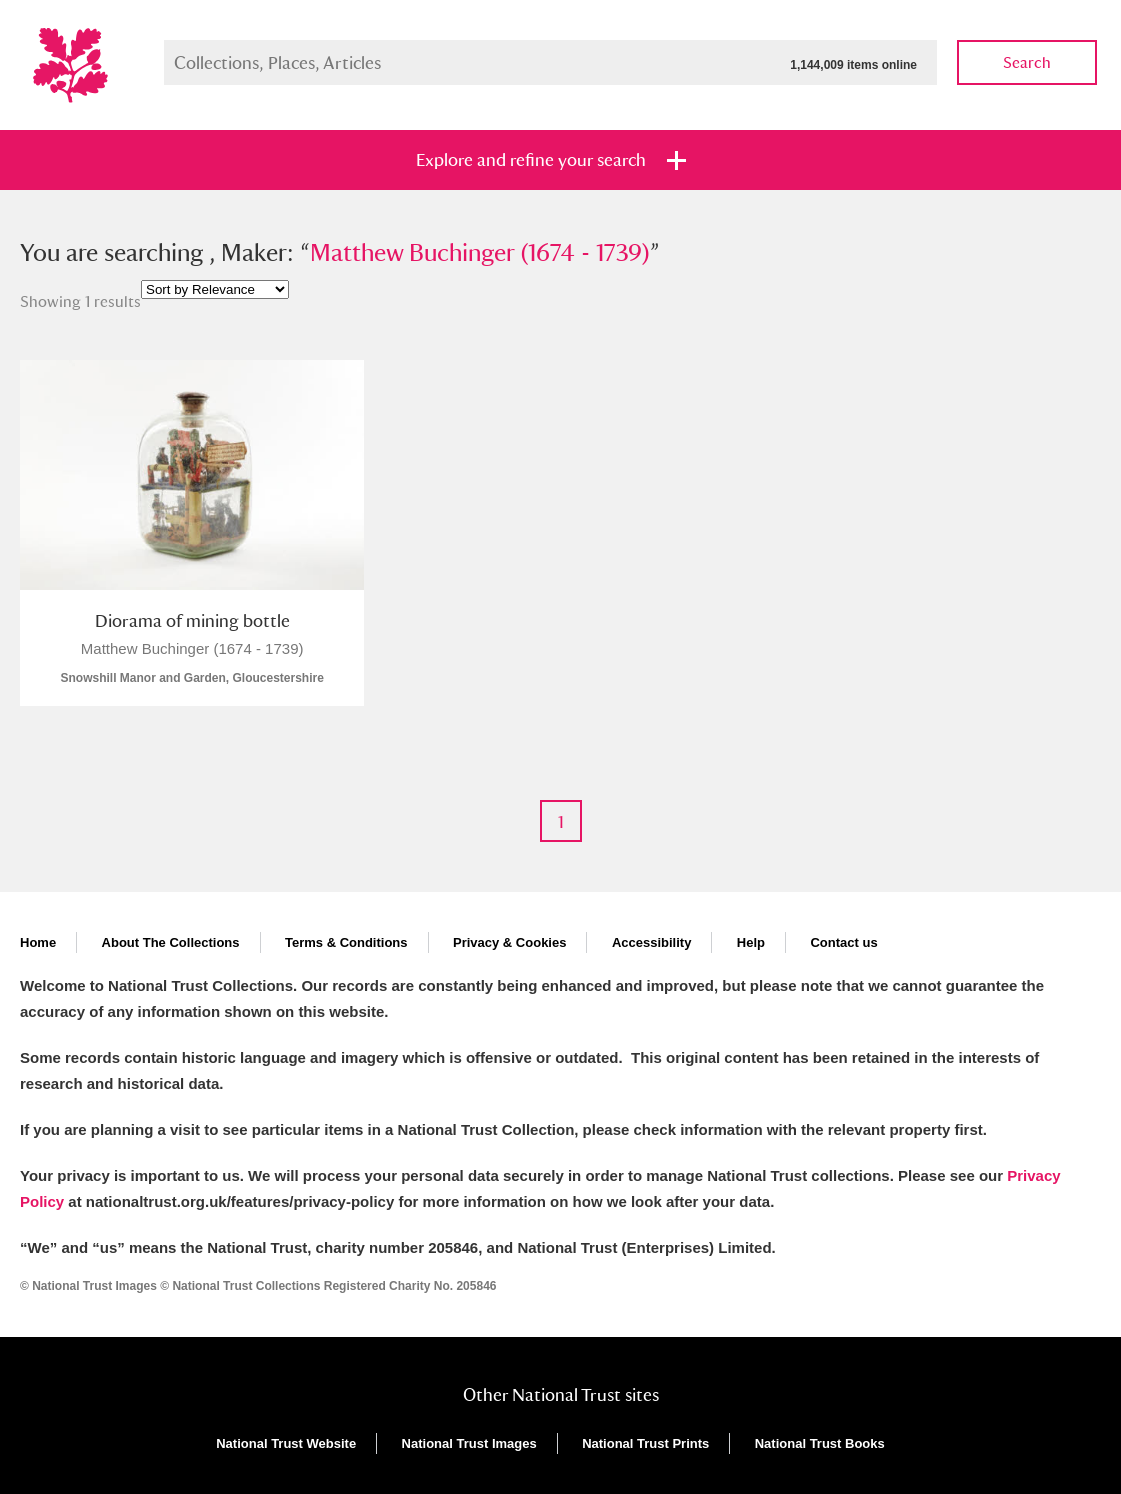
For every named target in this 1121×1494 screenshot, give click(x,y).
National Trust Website (286, 1443)
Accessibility (652, 942)
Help (751, 942)
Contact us (843, 942)
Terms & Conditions (346, 942)
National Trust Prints (645, 1443)
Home (38, 942)
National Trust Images (469, 1443)
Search (1027, 62)
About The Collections (171, 942)
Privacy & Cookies (509, 942)
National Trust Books (820, 1443)
